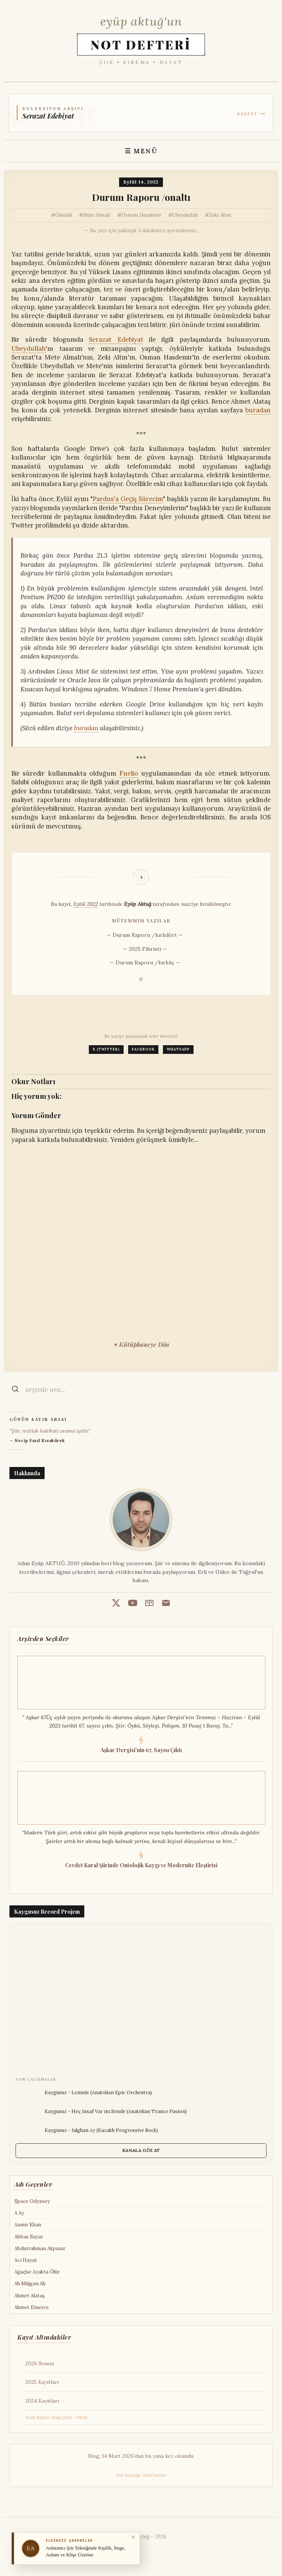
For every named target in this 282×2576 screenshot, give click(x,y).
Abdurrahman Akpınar (39, 2248)
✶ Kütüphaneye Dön (141, 1344)
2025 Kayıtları (42, 2382)
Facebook (143, 1049)
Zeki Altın (220, 215)
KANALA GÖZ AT (141, 2150)
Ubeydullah (185, 215)
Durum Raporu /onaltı (141, 197)
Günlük (63, 215)
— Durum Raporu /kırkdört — (145, 935)
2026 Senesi (39, 2363)
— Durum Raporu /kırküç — (145, 962)
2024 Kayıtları (42, 2400)
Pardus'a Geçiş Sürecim (128, 499)
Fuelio (128, 773)
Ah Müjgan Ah (29, 2283)
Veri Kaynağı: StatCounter (141, 2475)
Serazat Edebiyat (116, 339)
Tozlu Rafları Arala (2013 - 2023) (56, 2417)
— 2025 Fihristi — (145, 949)
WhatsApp (178, 1049)
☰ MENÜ (141, 151)
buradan (258, 410)
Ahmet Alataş (29, 2295)
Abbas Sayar (28, 2237)
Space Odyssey (32, 2201)
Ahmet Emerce (31, 2307)
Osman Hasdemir (141, 215)
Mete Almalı (96, 215)
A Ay (19, 2213)
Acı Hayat (25, 2260)
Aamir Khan (27, 2224)
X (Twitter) (106, 1049)
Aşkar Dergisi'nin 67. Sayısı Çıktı (141, 1750)
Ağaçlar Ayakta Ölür (37, 2272)
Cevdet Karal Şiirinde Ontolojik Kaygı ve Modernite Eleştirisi (141, 1865)
